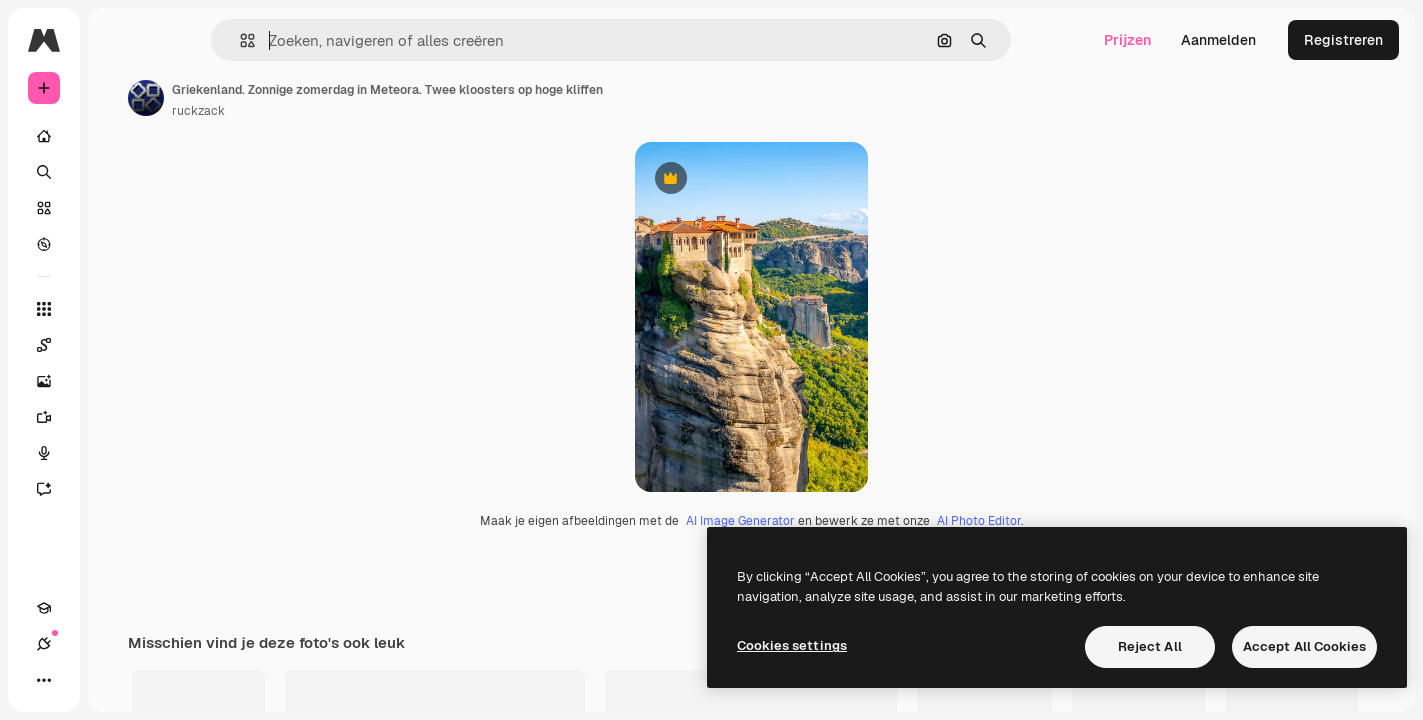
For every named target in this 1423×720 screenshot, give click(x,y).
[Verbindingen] (80, 680)
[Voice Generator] (120, 453)
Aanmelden (1218, 40)
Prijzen (1127, 40)
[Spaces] (120, 345)
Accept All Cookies (1304, 646)
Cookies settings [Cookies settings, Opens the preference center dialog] (792, 645)
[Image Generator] (120, 381)
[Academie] (44, 680)
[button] (315, 40)
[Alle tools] (120, 309)
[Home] (120, 136)
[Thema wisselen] (116, 680)
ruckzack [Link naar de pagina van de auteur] (350, 111)
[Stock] (120, 208)
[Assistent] (120, 489)
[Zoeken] (120, 172)
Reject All (1150, 646)
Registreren (1343, 40)
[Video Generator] (120, 417)
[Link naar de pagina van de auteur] (298, 98)
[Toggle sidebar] (196, 40)
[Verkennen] (120, 244)
